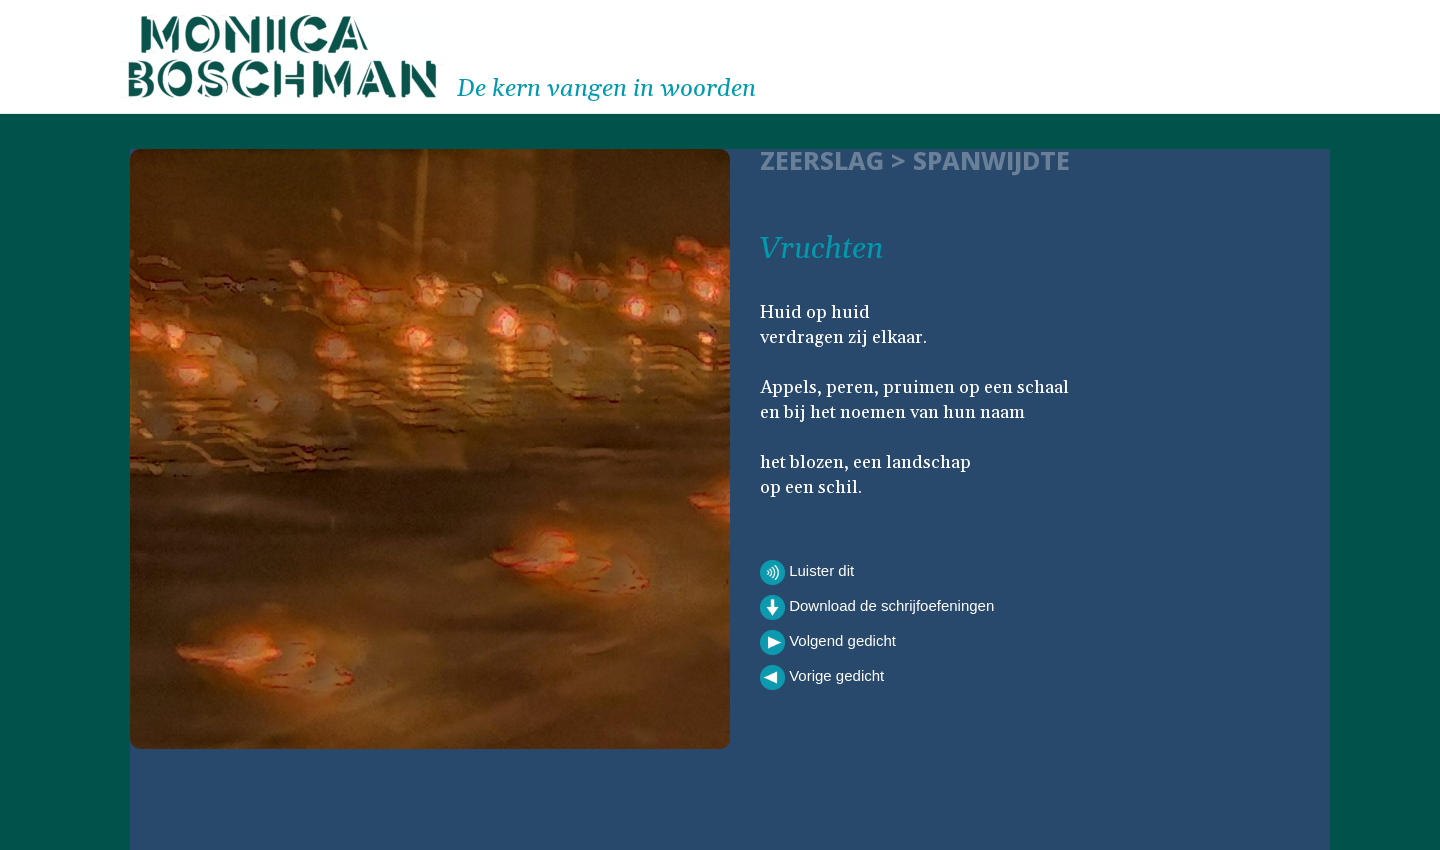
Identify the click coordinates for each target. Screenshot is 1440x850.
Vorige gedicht (822, 677)
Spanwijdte (991, 160)
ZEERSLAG (822, 160)
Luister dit (807, 572)
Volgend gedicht (828, 642)
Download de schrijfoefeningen (877, 607)
